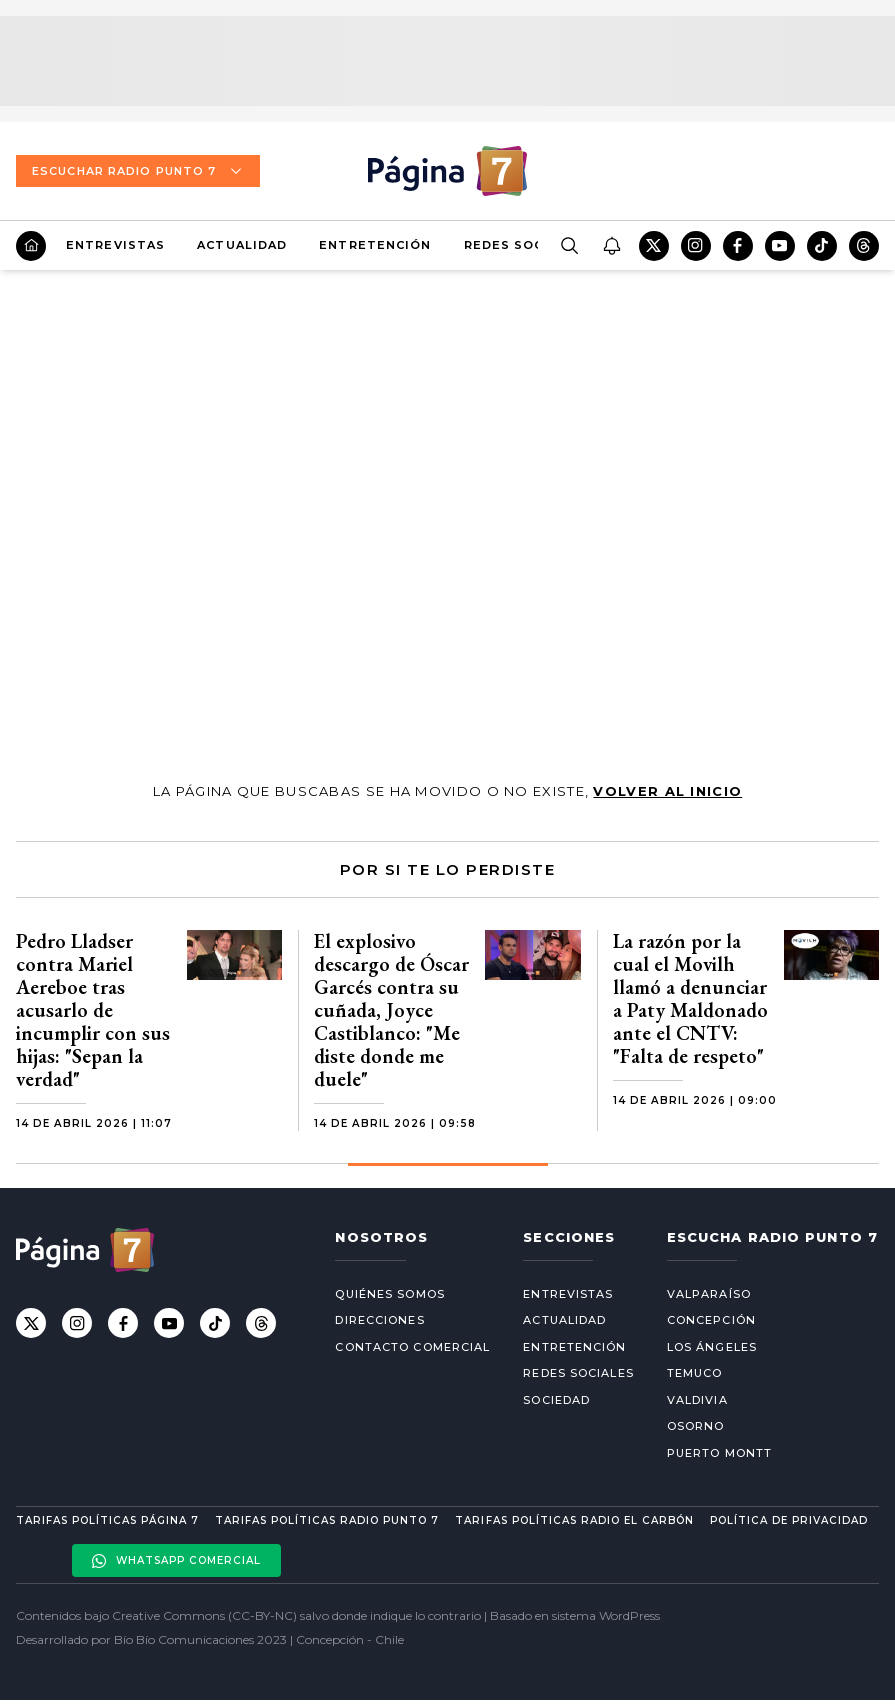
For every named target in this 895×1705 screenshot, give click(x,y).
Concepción (711, 1320)
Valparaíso (709, 1294)
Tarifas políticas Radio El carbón (574, 1520)
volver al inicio (667, 791)
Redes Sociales (524, 245)
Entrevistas (115, 245)
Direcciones (379, 1320)
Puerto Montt (719, 1453)
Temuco (695, 1373)
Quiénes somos (389, 1294)
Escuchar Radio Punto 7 (138, 171)
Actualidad (242, 245)
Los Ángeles (712, 1347)
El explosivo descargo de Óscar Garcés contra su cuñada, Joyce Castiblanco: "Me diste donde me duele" (391, 1010)
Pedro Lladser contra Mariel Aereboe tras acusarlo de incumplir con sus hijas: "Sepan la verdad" (93, 1010)
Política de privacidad (789, 1520)
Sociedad (556, 1400)
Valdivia (697, 1400)
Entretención (375, 245)
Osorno (696, 1426)
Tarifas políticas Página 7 (107, 1520)
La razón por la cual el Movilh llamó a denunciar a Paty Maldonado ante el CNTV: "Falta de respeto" (690, 998)
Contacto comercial (412, 1347)
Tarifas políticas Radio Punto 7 (327, 1520)
